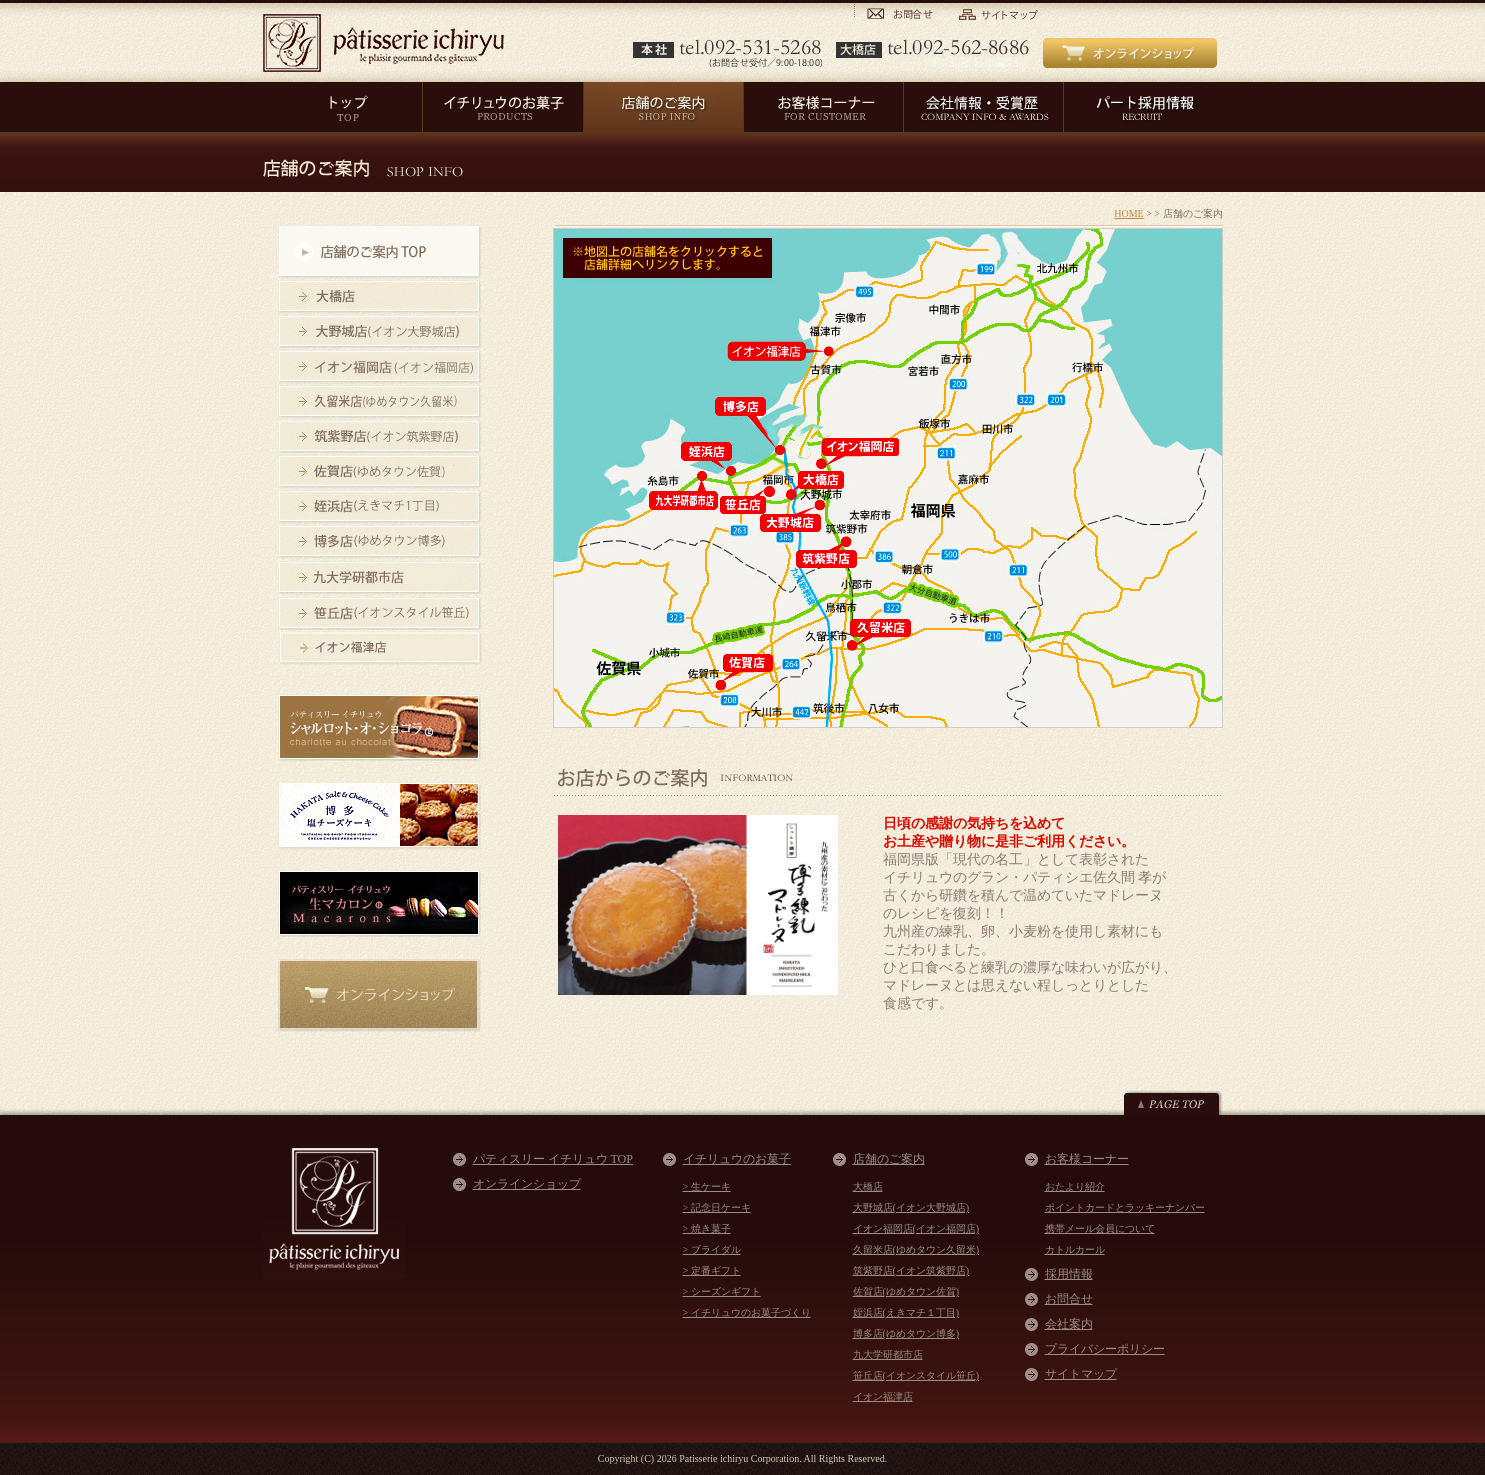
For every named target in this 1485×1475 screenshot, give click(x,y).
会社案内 (1069, 1324)
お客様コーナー (1087, 1159)
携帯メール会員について (1100, 1228)
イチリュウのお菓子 (737, 1159)
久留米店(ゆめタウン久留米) (916, 1249)
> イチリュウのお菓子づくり (747, 1312)
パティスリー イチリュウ (383, 43)
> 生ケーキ (707, 1186)
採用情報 (1069, 1274)
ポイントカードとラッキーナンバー (1125, 1207)
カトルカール (1075, 1249)
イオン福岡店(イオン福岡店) (916, 1228)
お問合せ (1069, 1299)
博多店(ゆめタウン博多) (906, 1333)
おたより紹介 (1075, 1186)
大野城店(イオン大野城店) (911, 1207)
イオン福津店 (883, 1396)
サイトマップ (1081, 1374)
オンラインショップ (527, 1184)
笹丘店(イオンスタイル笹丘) (916, 1375)
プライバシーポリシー (1105, 1349)
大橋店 (868, 1186)
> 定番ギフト (712, 1270)
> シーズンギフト (722, 1291)
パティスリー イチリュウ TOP (553, 1159)
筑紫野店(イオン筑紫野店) (911, 1270)
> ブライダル (712, 1249)
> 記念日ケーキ (717, 1207)
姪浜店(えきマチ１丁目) (906, 1312)
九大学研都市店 (888, 1354)
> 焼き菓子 (707, 1228)
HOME (1128, 213)
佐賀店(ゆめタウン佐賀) (906, 1291)
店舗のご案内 (889, 1159)
